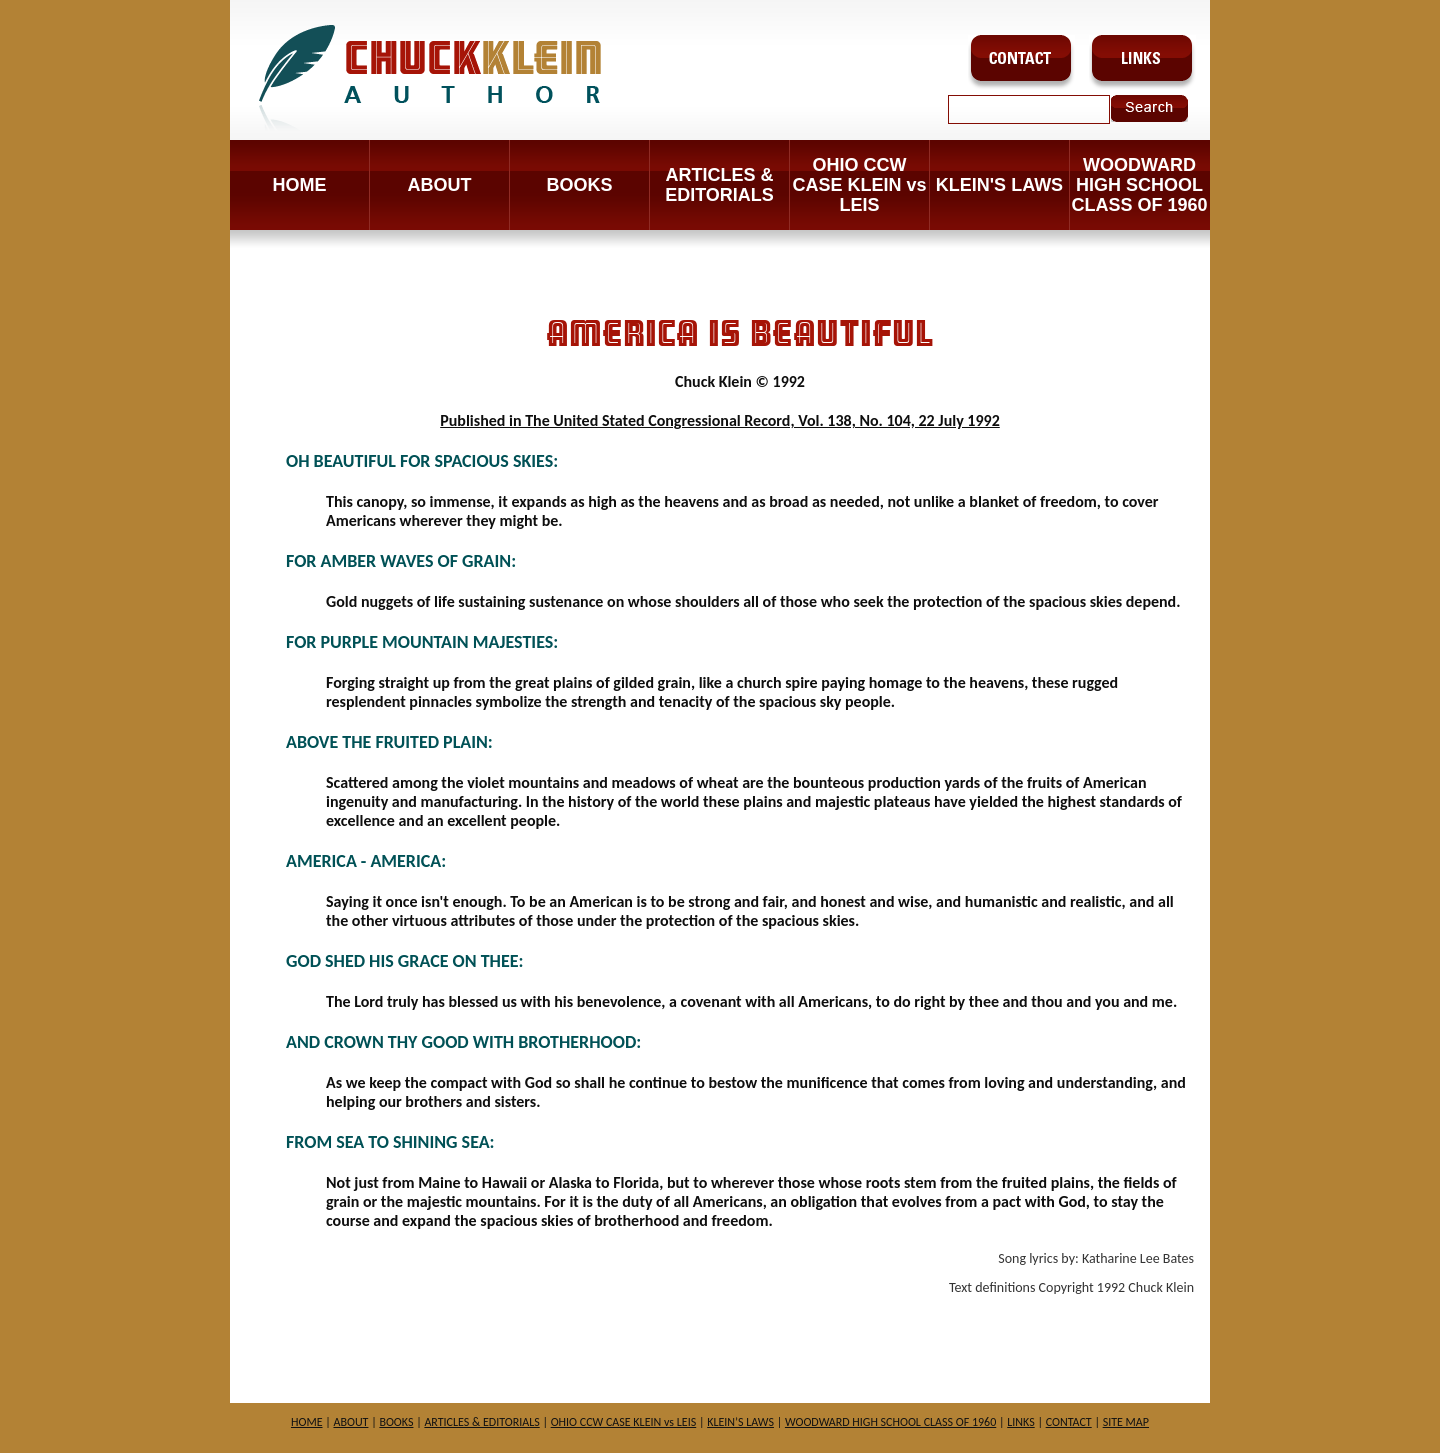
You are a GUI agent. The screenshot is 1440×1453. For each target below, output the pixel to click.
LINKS (1020, 1422)
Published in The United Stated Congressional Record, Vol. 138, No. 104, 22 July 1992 (720, 420)
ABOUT (440, 185)
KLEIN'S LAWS (999, 185)
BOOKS (579, 185)
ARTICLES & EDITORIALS (719, 185)
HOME (307, 1422)
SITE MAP (1126, 1422)
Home (300, 185)
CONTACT (1069, 1422)
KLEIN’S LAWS (740, 1422)
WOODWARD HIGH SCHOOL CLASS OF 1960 (1139, 185)
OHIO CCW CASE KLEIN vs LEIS (859, 185)
